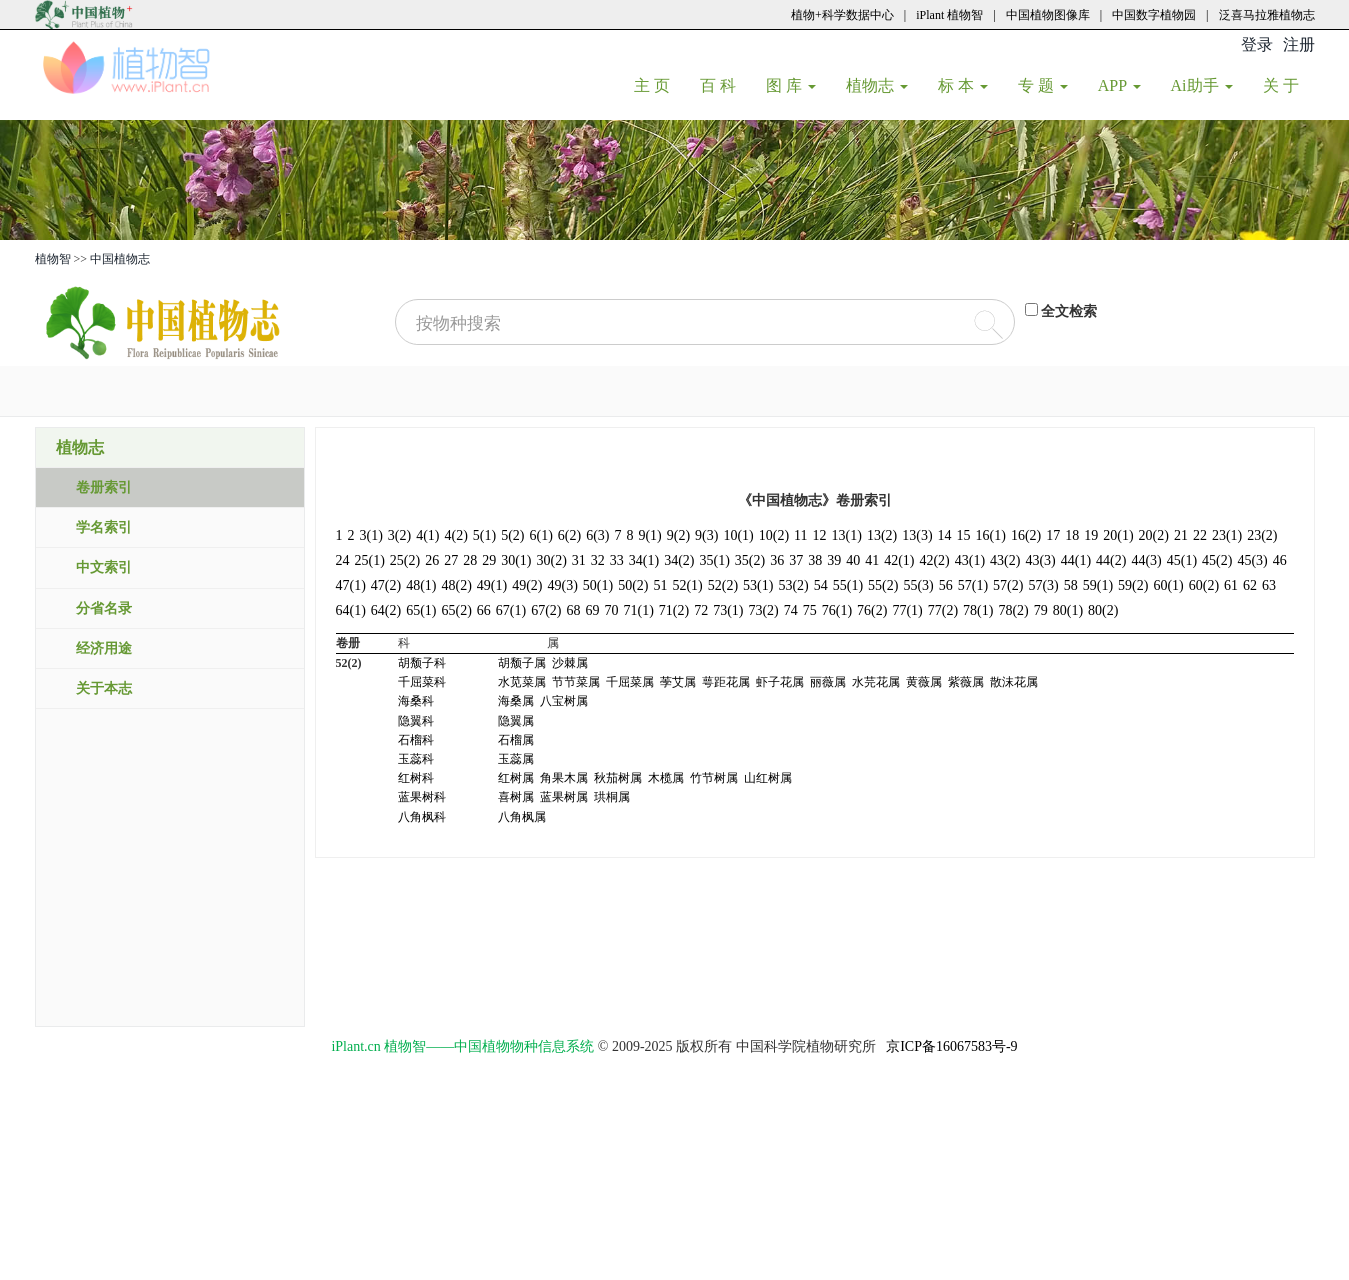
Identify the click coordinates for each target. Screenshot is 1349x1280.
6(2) (569, 535)
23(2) (1262, 535)
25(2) (405, 560)
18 (1072, 535)
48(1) (421, 585)
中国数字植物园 (1154, 15)
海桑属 (516, 701)
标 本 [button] (963, 85)
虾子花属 (780, 682)
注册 (1299, 44)
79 (1041, 610)
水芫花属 (876, 682)
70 (611, 610)
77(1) (907, 610)
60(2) (1204, 585)
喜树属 (516, 797)
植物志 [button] (877, 85)
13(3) (917, 535)
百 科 (725, 85)
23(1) (1227, 535)
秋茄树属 (618, 778)
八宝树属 (564, 701)
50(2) (633, 585)
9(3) (706, 535)
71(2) (674, 610)
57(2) (1008, 585)
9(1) (649, 535)
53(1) (758, 585)
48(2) (456, 585)
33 (617, 560)
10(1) (738, 535)
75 (810, 610)
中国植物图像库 (1048, 15)
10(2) (774, 535)
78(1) (978, 610)
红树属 (516, 778)
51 (660, 585)
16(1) (991, 535)
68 (573, 610)
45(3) (1252, 560)
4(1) (427, 535)
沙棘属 (570, 663)
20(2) (1154, 535)
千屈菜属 (630, 682)
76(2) (872, 610)
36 (777, 560)
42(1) (899, 560)
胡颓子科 (422, 663)
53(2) (793, 585)
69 (592, 610)
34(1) (644, 560)
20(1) (1118, 535)
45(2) (1217, 560)
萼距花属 (726, 682)
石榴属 (516, 740)
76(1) (837, 610)
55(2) (883, 585)
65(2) (456, 610)
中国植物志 (120, 259)
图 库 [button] (791, 85)
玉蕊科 (416, 759)
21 (1181, 535)
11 (800, 535)
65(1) (421, 610)
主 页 (659, 85)
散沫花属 (1014, 682)
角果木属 (564, 778)
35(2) (750, 560)
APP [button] (1119, 85)
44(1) (1076, 560)
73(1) (728, 610)
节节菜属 (576, 682)
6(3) (597, 535)
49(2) (527, 585)
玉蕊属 (516, 759)
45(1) (1182, 560)
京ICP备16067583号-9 (951, 1046)
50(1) (598, 585)
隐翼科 (416, 721)
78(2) (1013, 610)
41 (872, 560)
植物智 (53, 259)
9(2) (678, 535)
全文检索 (1069, 311)
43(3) (1040, 560)
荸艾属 (678, 682)
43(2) (1005, 560)
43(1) (970, 560)
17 (1053, 535)
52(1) (687, 585)
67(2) (546, 610)
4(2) (455, 535)
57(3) (1043, 585)
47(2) (386, 585)
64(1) (351, 610)
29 (489, 560)
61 (1231, 585)
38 (815, 560)
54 (821, 585)
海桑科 (416, 701)
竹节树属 (714, 778)
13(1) (847, 535)
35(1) (714, 560)
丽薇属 (828, 682)
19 (1091, 535)
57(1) (973, 585)
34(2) (679, 560)
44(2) (1111, 560)
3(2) (399, 535)
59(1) (1098, 585)
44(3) (1146, 560)
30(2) (551, 560)
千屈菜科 (422, 682)
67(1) (511, 610)
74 (791, 610)
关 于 (1288, 85)
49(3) (562, 585)
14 (945, 535)
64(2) (386, 610)
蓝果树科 (422, 797)
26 (432, 560)
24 (343, 560)
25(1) (370, 560)
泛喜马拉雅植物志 (1267, 15)
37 (796, 560)
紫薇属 (966, 682)
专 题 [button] (1043, 85)
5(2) (512, 535)
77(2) (943, 610)
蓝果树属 (564, 797)
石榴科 (416, 740)
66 (484, 610)
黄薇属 (924, 682)
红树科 (416, 778)
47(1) (351, 585)
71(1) (638, 610)
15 (964, 535)
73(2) (763, 610)
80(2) (1103, 610)
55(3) (918, 585)
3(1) (371, 535)
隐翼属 (516, 721)
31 (579, 560)
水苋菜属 (522, 682)
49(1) (492, 585)
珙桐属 (612, 797)
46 (1280, 560)
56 (946, 585)
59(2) (1133, 585)
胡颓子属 (522, 663)
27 (451, 560)
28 (470, 560)
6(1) (540, 535)
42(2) (934, 560)
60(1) (1168, 585)
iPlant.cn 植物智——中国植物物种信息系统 (462, 1046)
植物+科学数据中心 (842, 15)
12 (820, 535)
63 (1269, 585)
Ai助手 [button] (1202, 85)
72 (701, 610)
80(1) (1068, 610)
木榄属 (666, 778)
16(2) (1026, 535)
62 (1250, 585)
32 (598, 560)
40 (853, 560)
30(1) (516, 560)
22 (1200, 535)
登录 (1257, 44)
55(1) (848, 585)
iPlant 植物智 (949, 15)
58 (1071, 585)
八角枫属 (522, 817)
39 (834, 560)
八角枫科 (422, 817)
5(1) (484, 535)
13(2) (882, 535)
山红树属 (768, 778)
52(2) (723, 585)
